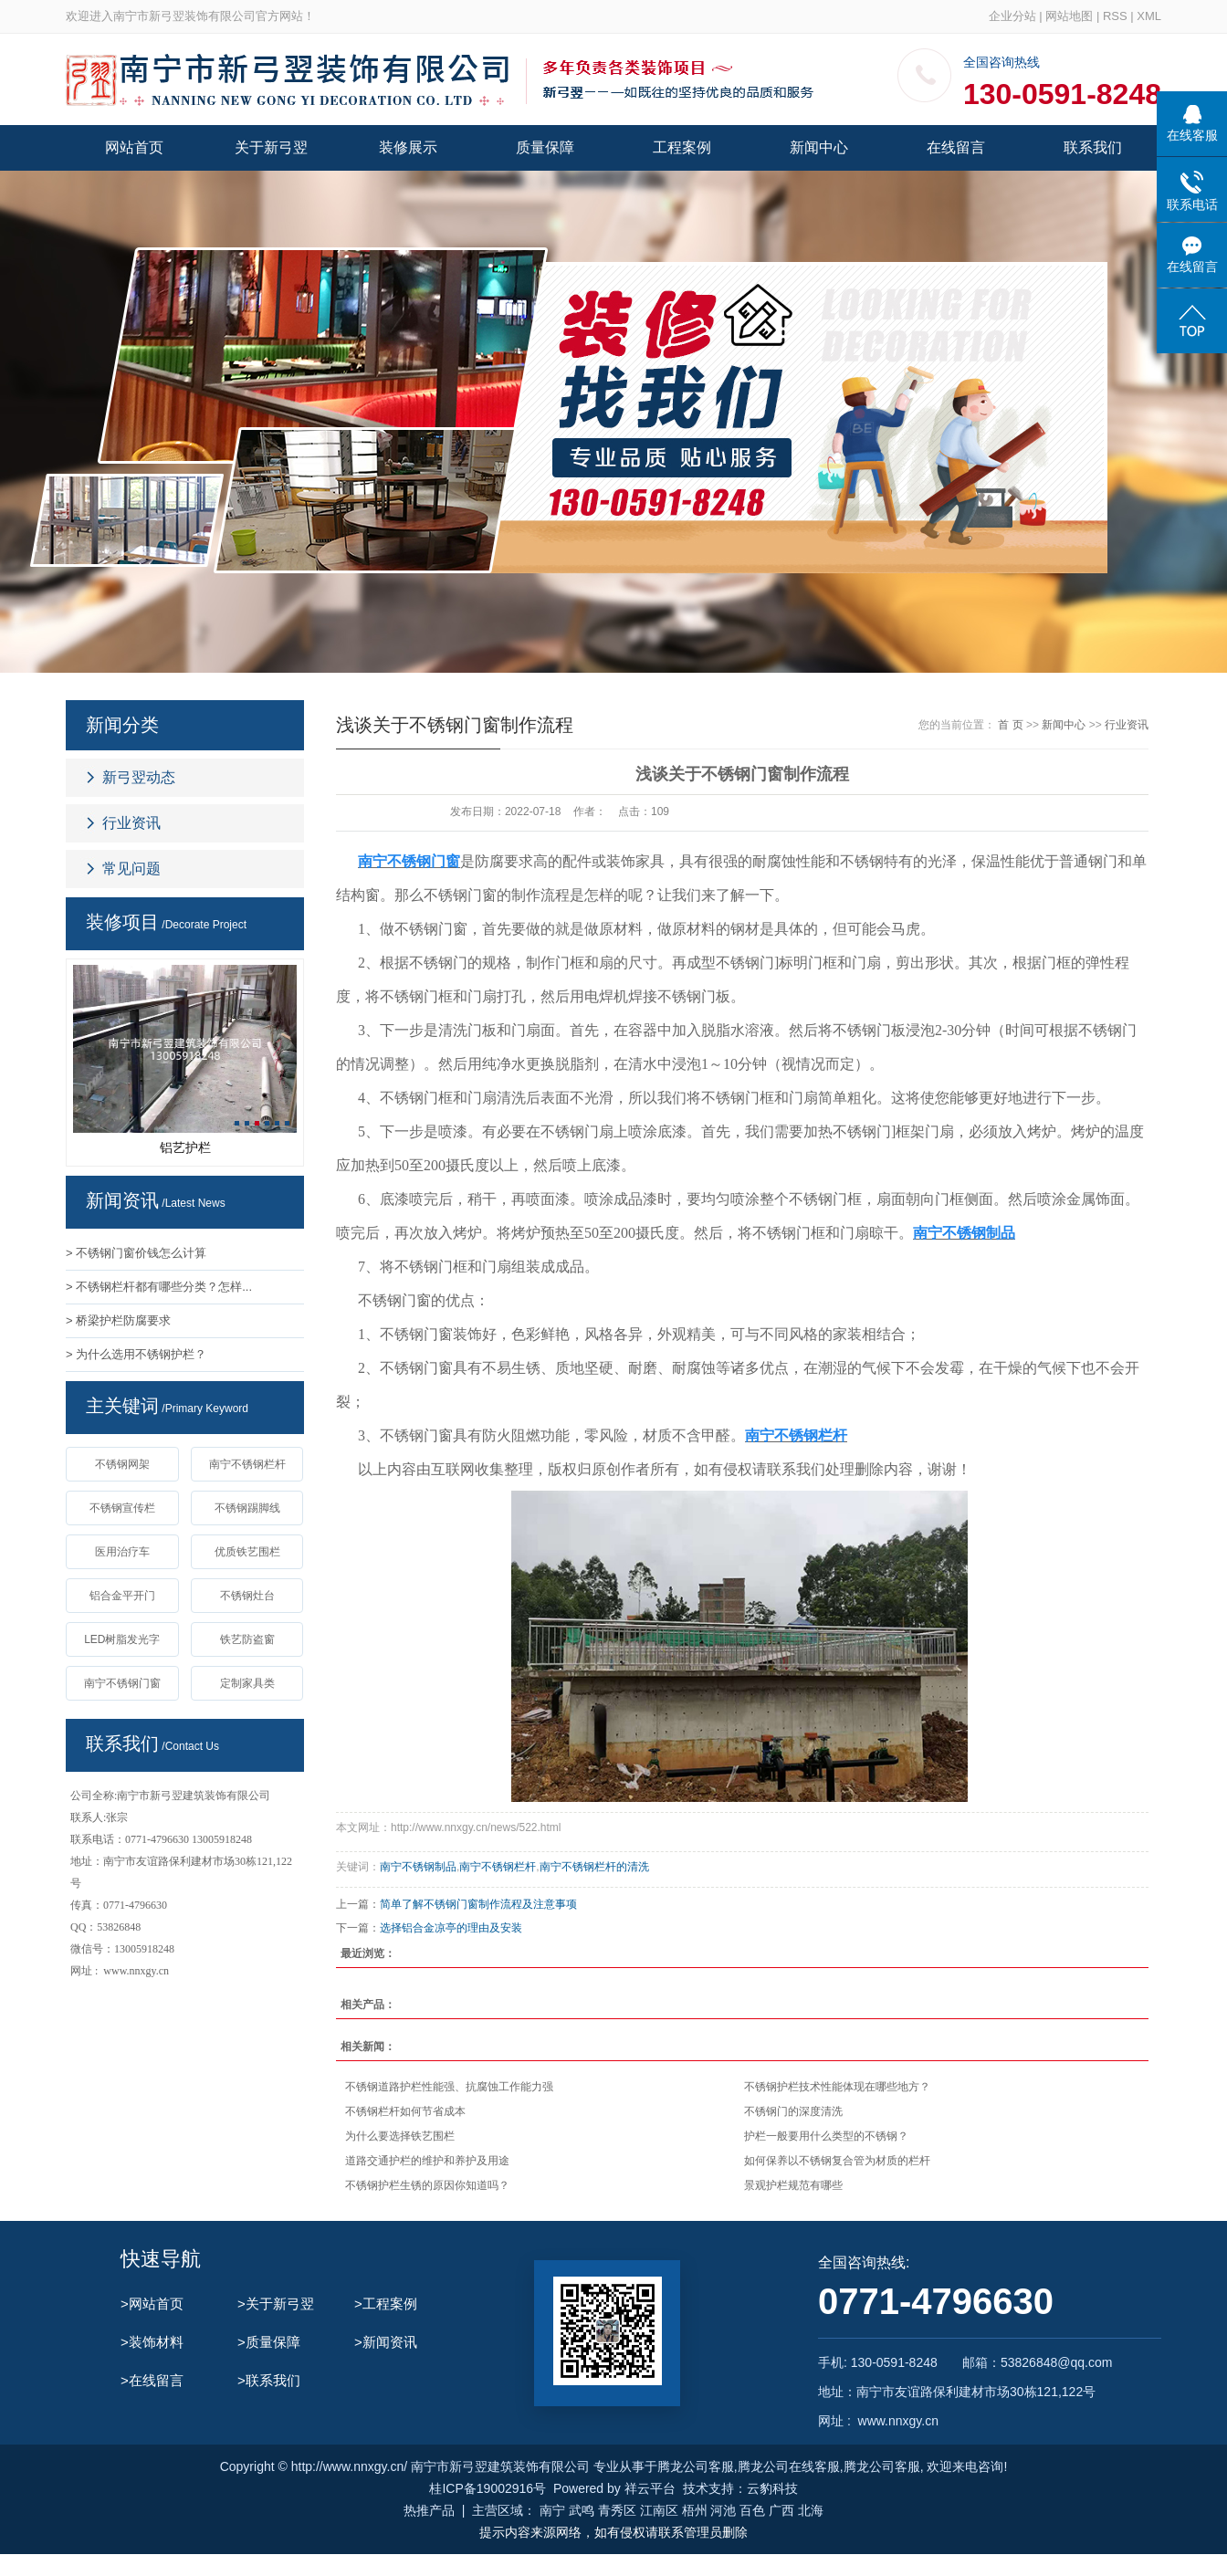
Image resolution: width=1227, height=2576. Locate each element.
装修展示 (408, 147)
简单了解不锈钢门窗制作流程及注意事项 (478, 1904)
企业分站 (1012, 16)
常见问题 (131, 868)
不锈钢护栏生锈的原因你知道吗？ (427, 2185)
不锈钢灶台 (247, 1595)
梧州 (695, 2510)
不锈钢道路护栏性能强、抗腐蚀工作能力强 (449, 2086)
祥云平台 (650, 2488)
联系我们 (1093, 147)
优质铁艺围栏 (247, 1551)
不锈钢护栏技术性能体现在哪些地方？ (837, 2086)
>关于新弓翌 (275, 2303)
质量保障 (545, 147)
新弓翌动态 (138, 777)
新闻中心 (819, 147)
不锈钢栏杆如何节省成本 (405, 2111)
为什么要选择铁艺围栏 (400, 2136)
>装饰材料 (152, 2342)
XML (1149, 16)
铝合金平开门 (122, 1595)
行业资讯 (131, 823)
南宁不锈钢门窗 (122, 1683)
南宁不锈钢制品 (418, 1866)
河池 (723, 2510)
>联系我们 (268, 2380)
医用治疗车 (122, 1551)
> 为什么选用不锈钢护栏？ (136, 1354)
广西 (781, 2510)
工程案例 (682, 147)
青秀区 (617, 2510)
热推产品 (429, 2510)
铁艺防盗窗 (247, 1639)
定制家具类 (247, 1683)
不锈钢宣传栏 (122, 1508)
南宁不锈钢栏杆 (247, 1464)
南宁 (552, 2510)
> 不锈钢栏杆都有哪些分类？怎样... (159, 1286)
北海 (810, 2510)
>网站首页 (152, 2303)
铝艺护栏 (185, 1147)
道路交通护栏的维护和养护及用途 (427, 2160)
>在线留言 (152, 2380)
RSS (1115, 16)
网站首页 (134, 147)
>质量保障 (268, 2342)
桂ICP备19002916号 (487, 2488)
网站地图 (1069, 16)
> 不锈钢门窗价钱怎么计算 (136, 1253)
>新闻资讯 (385, 2342)
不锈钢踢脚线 (247, 1508)
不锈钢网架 (122, 1464)
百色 (752, 2510)
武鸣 (581, 2510)
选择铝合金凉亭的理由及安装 (451, 1928)
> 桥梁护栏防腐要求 (118, 1320)
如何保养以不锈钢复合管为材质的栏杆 (837, 2160)
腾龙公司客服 (695, 2466)
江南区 (659, 2510)
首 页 (1010, 724)
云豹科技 (772, 2488)
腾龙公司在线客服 (789, 2466)
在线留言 (956, 147)
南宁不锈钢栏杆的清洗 (594, 1866)
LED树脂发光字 (122, 1639)
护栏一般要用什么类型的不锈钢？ (826, 2136)
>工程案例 (385, 2303)
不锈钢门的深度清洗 (793, 2111)
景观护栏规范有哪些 (793, 2185)
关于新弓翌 (271, 147)
